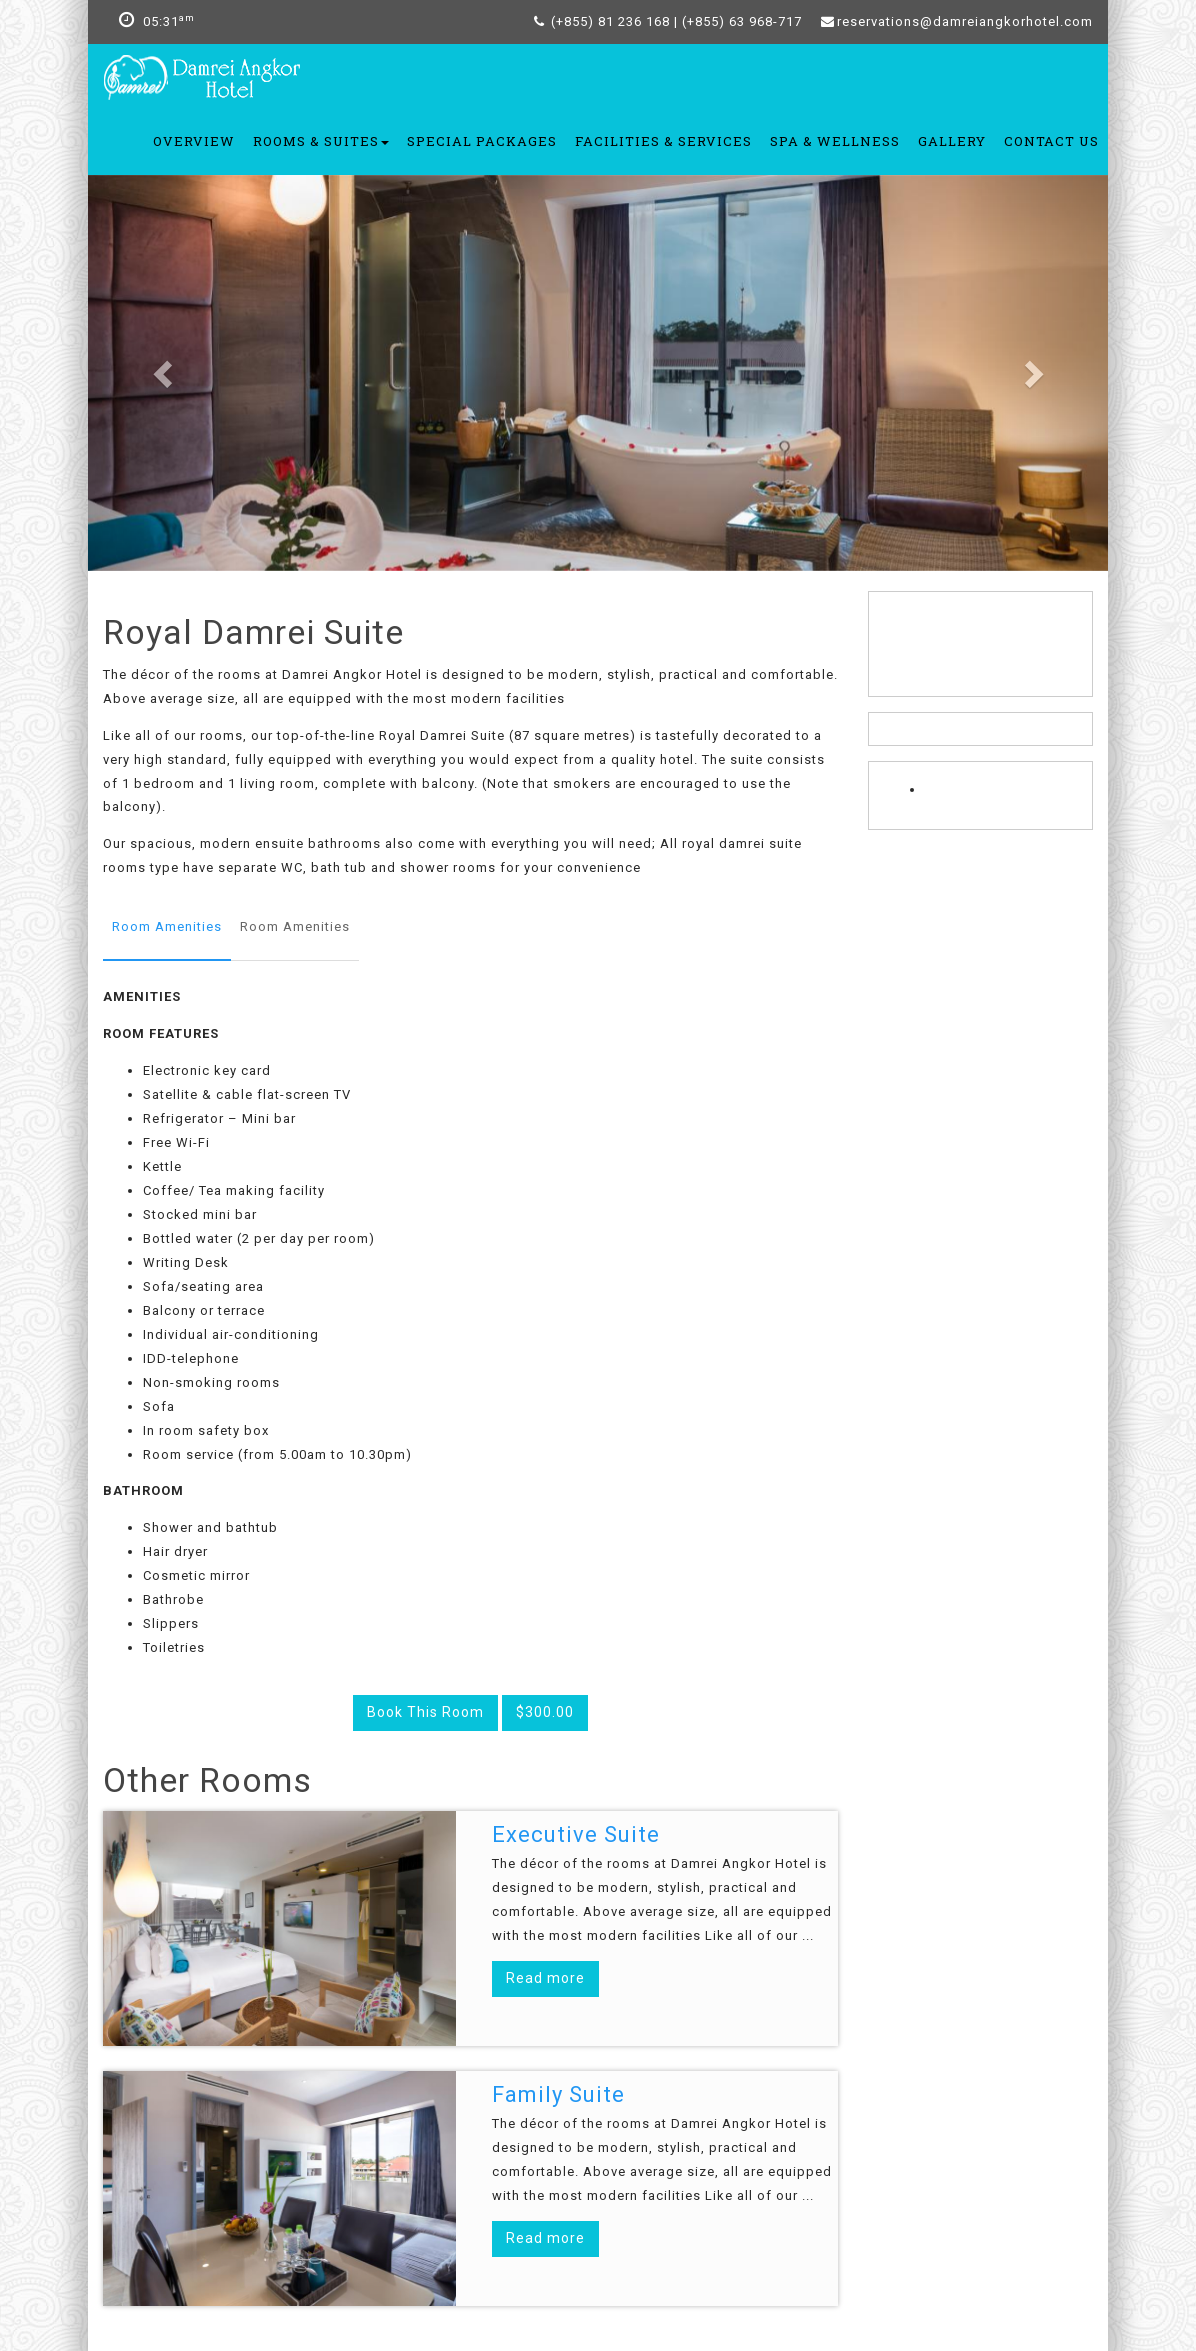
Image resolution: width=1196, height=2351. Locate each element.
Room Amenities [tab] (167, 926)
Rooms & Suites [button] (321, 141)
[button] (164, 373)
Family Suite (558, 2094)
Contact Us (1051, 141)
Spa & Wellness (835, 141)
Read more (545, 1978)
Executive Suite (576, 1834)
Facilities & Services (663, 141)
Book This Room (425, 1712)
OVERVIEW (194, 141)
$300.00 (545, 1712)
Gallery (952, 141)
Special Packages (482, 141)
